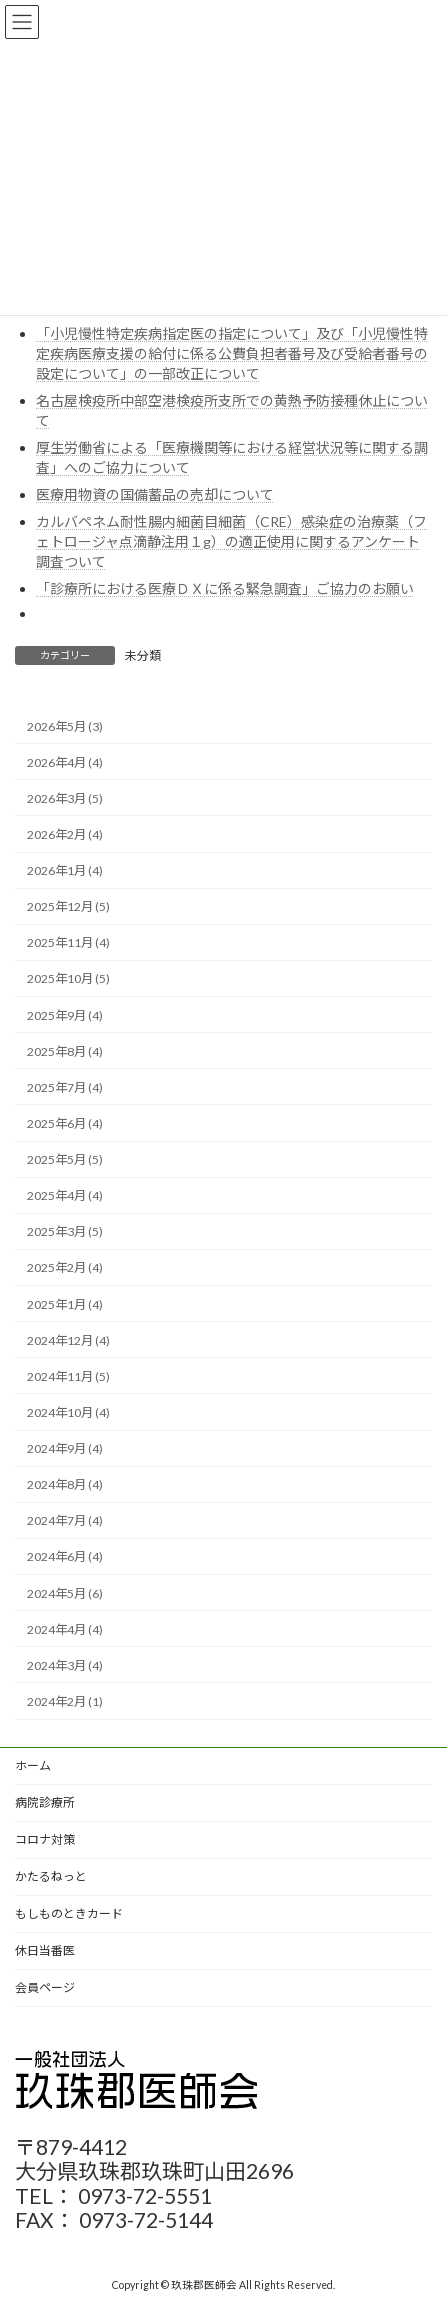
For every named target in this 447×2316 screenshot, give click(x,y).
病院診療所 (45, 1802)
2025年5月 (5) (65, 1159)
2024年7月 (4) (65, 1520)
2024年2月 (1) (65, 1701)
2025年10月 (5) (68, 978)
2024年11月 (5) (68, 1376)
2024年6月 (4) (65, 1556)
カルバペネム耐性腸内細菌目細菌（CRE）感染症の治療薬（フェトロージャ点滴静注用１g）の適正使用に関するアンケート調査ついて (231, 541)
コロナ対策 (45, 1839)
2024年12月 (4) (68, 1339)
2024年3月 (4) (65, 1665)
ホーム (33, 1765)
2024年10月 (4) (68, 1412)
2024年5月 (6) (65, 1592)
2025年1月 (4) (65, 1303)
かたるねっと (51, 1876)
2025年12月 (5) (68, 906)
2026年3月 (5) (65, 798)
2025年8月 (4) (65, 1050)
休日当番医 (45, 1950)
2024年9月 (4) (65, 1448)
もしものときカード (69, 1913)
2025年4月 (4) (65, 1195)
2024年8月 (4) (65, 1484)
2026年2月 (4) (65, 834)
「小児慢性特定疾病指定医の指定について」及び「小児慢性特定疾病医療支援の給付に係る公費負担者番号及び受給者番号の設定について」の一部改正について (232, 353)
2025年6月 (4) (65, 1123)
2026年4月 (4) (65, 761)
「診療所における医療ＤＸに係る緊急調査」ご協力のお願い (225, 588)
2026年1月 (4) (65, 870)
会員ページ (45, 1987)
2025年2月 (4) (65, 1267)
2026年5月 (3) (65, 725)
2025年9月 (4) (65, 1014)
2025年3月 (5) (65, 1231)
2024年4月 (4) (65, 1628)
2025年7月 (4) (65, 1087)
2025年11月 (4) (68, 942)
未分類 (143, 655)
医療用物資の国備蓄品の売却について (155, 494)
